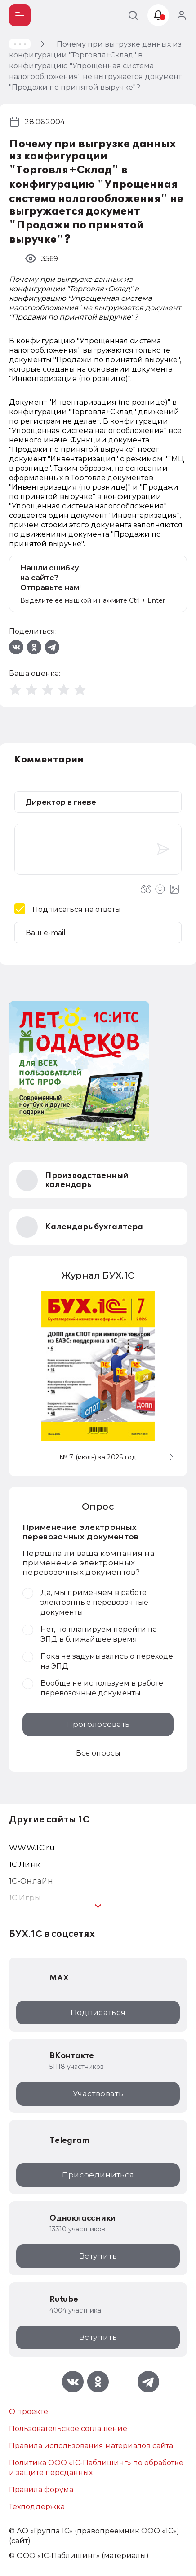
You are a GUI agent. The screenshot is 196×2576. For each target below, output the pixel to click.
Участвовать (98, 2093)
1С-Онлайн (31, 1880)
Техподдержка (37, 2506)
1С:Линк (24, 1864)
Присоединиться (98, 2174)
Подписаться (98, 2012)
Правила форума (41, 2489)
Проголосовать (97, 1724)
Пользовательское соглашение (68, 2428)
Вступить (98, 2256)
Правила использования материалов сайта (91, 2445)
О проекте (28, 2411)
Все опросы (98, 1753)
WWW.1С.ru (32, 1847)
